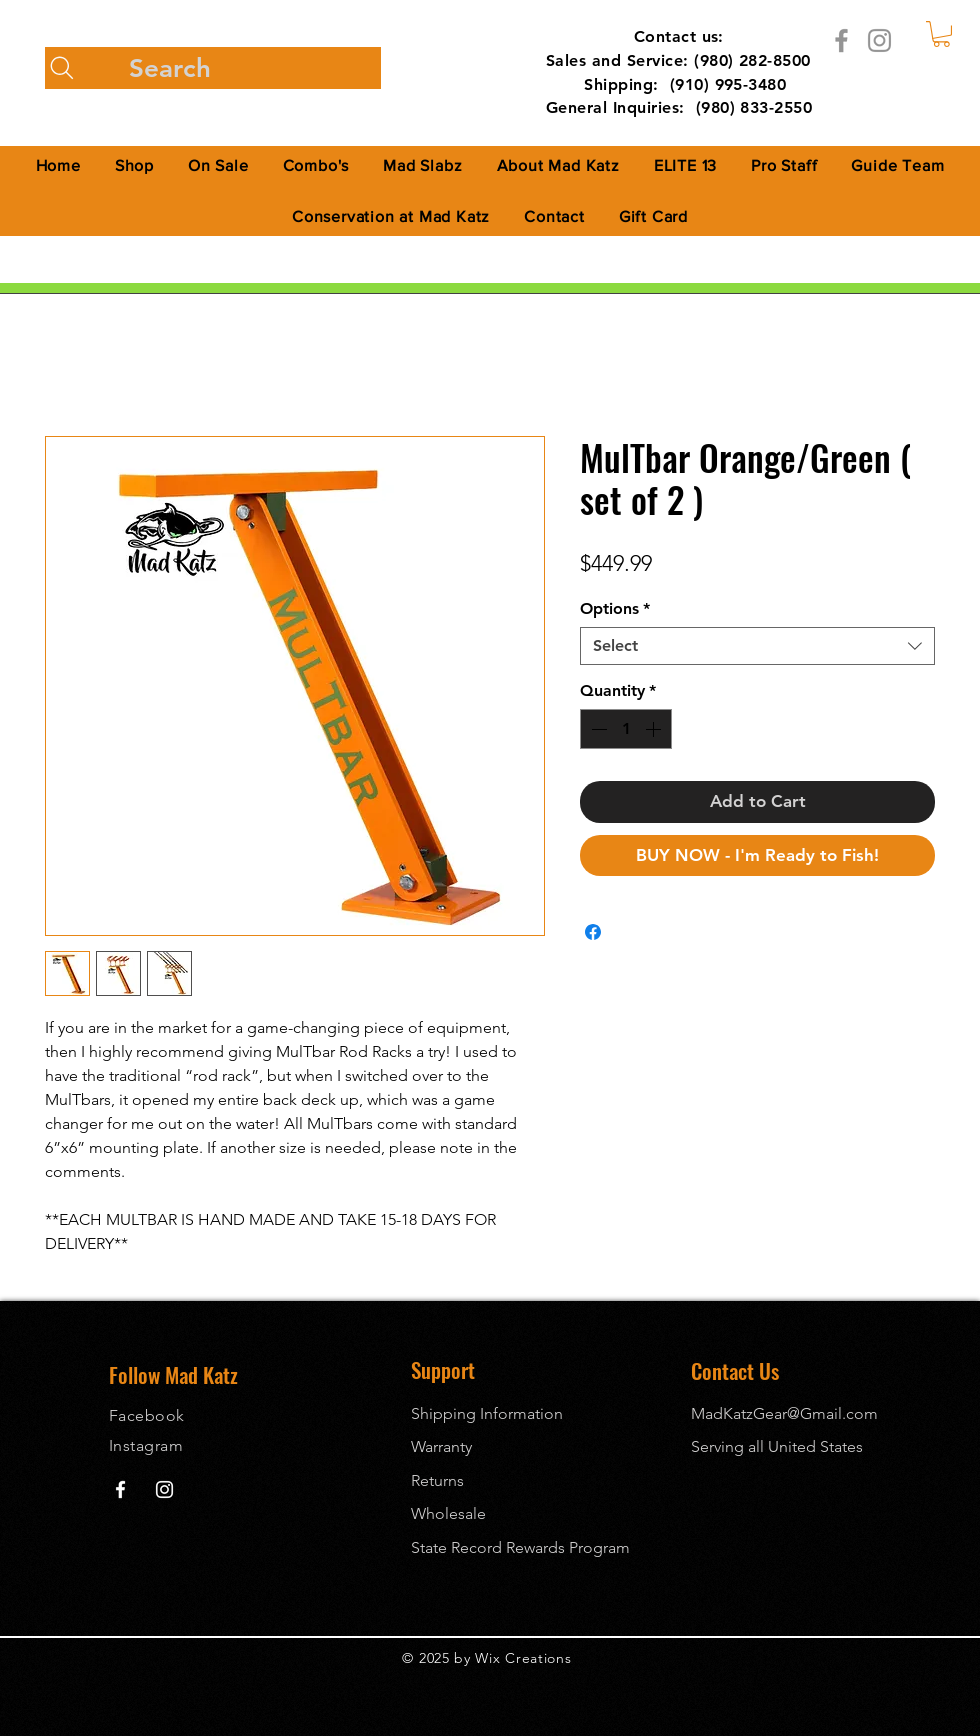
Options (615, 608)
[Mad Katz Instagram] (164, 1489)
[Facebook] (841, 40)
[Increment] (655, 729)
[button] (941, 34)
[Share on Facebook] (593, 932)
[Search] (213, 68)
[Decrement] (597, 729)
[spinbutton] (626, 729)
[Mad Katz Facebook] (120, 1489)
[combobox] (757, 646)
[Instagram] (879, 40)
